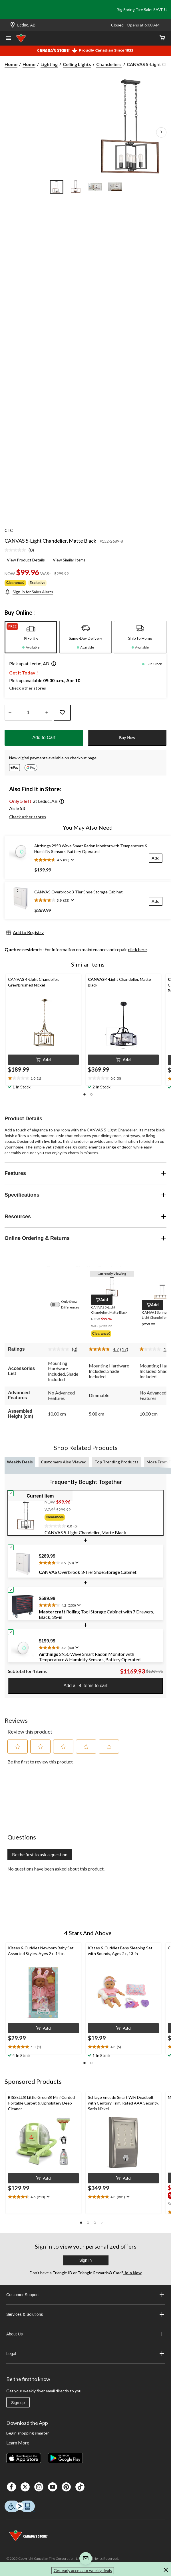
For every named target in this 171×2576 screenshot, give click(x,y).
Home (11, 64)
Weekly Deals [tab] (20, 1461)
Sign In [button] (85, 2260)
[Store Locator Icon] (12, 25)
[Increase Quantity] (47, 712)
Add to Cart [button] (43, 737)
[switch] (58, 1304)
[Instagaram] (38, 2486)
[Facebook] (11, 2486)
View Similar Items (69, 559)
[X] (25, 2486)
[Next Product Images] (161, 132)
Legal (85, 2353)
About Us (85, 2334)
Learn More (17, 2442)
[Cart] (162, 38)
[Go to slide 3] (95, 187)
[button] (52, 664)
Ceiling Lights (77, 64)
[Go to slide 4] (115, 187)
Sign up (18, 2402)
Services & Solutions (85, 2314)
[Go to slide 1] (56, 187)
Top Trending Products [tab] (116, 1461)
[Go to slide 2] (76, 187)
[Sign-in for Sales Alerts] (29, 592)
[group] (111, 1334)
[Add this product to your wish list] (62, 713)
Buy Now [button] (127, 737)
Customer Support (85, 2295)
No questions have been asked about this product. (55, 1868)
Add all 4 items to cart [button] (86, 1685)
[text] (43, 1078)
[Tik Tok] (80, 2486)
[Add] (155, 858)
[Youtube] (52, 2486)
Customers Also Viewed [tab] (63, 1461)
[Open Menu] (9, 39)
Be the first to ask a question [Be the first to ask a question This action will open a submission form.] (39, 1854)
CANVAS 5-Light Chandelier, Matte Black (50, 541)
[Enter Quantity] (28, 712)
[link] (22, 550)
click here (137, 949)
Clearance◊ (15, 583)
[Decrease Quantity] (10, 712)
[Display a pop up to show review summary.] (71, 860)
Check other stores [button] (27, 688)
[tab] (30, 637)
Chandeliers (109, 64)
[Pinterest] (66, 2486)
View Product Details (26, 559)
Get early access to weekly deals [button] (83, 2570)
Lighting (49, 64)
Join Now (132, 2272)
